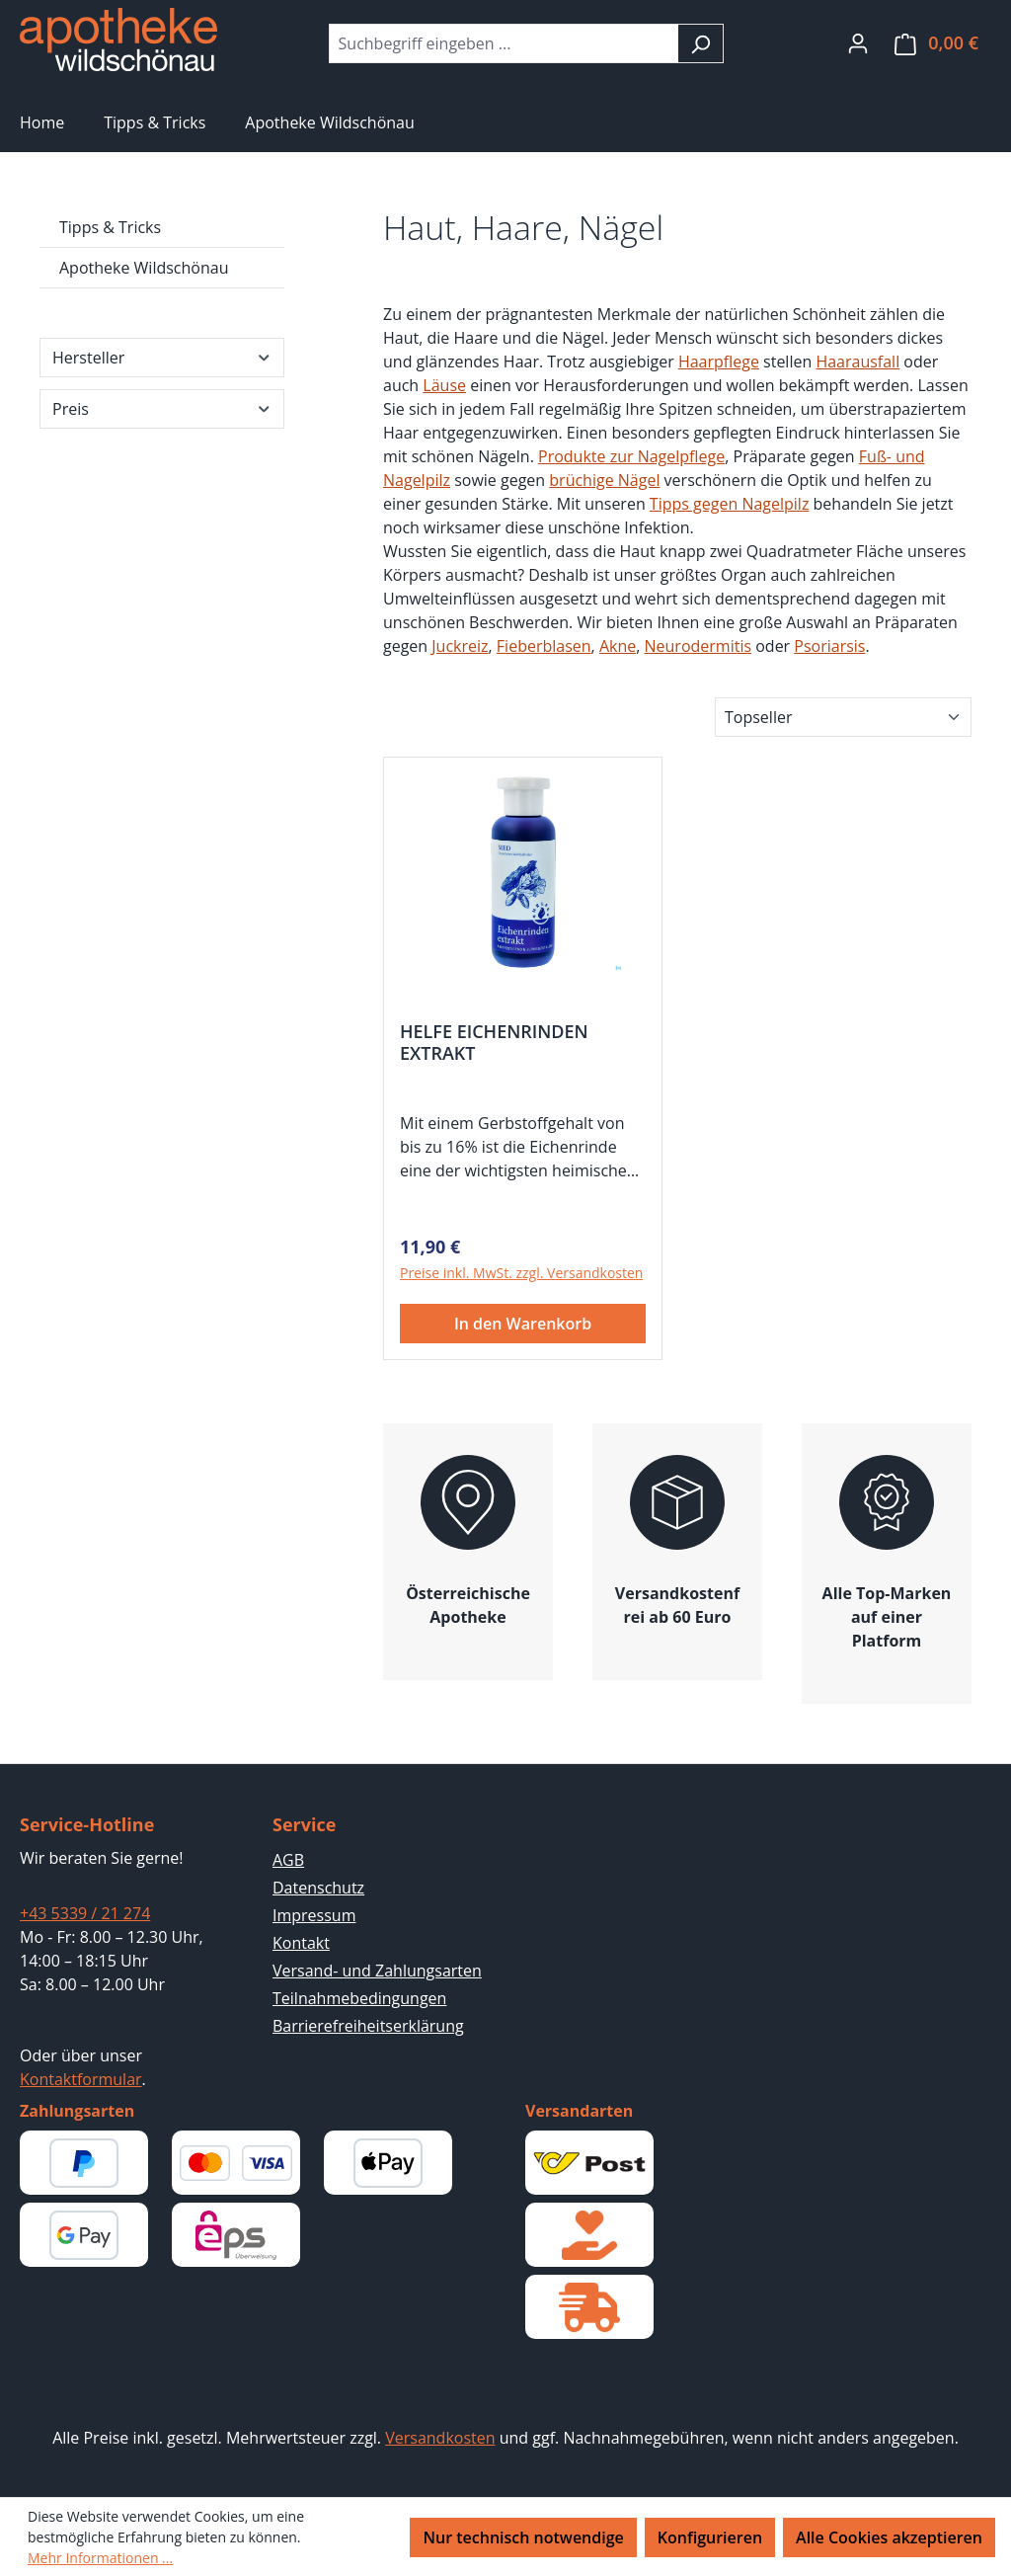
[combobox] (503, 43)
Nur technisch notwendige (523, 2537)
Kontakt (301, 1943)
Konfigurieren (710, 2537)
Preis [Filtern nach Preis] (162, 409)
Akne (617, 646)
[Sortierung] (843, 717)
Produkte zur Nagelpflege (631, 456)
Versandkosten (440, 2438)
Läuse (444, 385)
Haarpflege (718, 361)
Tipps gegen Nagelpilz (730, 504)
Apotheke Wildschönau (143, 268)
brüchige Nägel (604, 480)
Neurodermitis (698, 646)
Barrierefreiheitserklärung (368, 2026)
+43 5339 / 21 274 (85, 1913)
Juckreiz (459, 646)
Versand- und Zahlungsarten (377, 1970)
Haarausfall (857, 361)
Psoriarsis (829, 646)
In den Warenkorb (522, 1323)
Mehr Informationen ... (100, 2557)
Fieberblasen (544, 646)
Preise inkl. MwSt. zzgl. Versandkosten (521, 1272)
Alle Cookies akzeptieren (889, 2537)
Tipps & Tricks (110, 227)
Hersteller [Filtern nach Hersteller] (162, 357)
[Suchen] (700, 43)
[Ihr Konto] (858, 42)
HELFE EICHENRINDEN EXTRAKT (494, 1042)
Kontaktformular (81, 2079)
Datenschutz (318, 1887)
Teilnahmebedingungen (359, 1998)
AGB (288, 1860)
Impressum (313, 1915)
